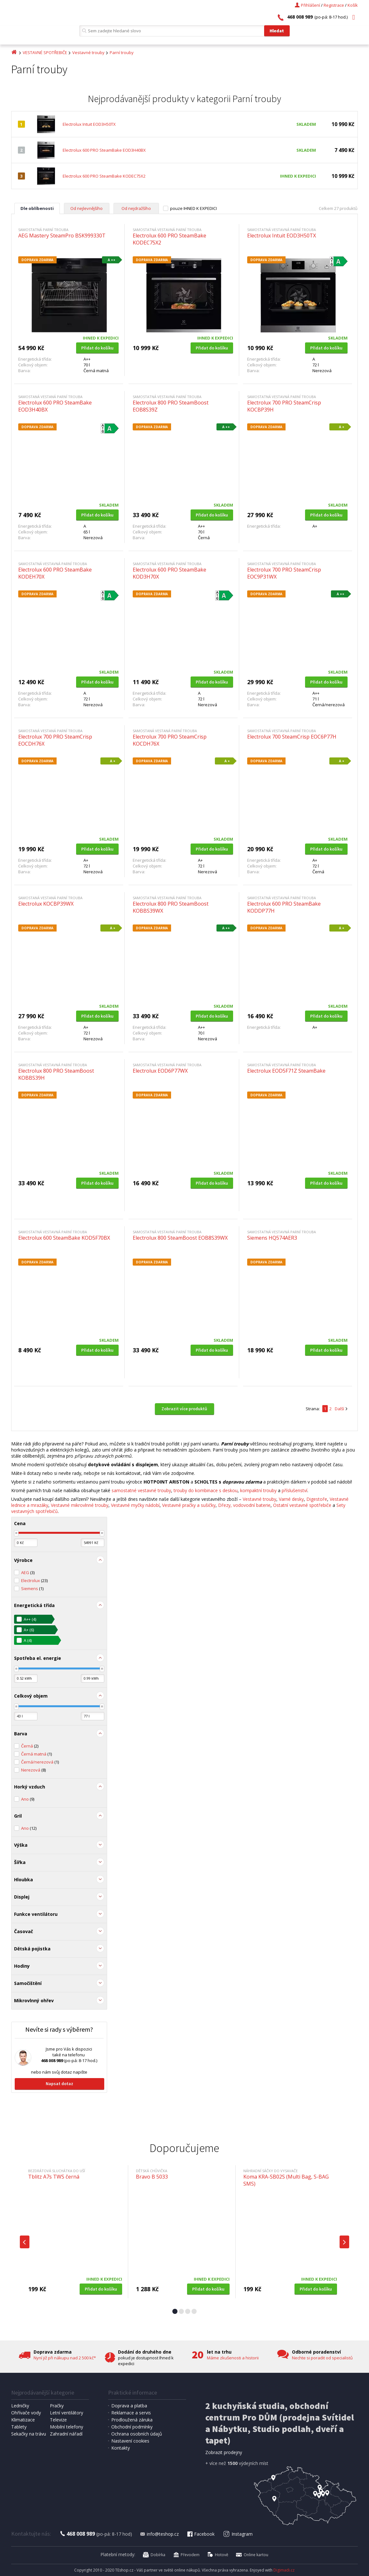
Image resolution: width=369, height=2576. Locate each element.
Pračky (57, 2406)
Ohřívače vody (26, 2413)
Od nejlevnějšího (86, 208)
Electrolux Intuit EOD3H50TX (89, 124)
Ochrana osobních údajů (136, 2434)
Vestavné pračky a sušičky (189, 1505)
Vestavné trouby (88, 52)
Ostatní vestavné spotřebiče (302, 1505)
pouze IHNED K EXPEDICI (193, 208)
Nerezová (33, 1770)
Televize (58, 2420)
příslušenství (294, 1490)
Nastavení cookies (130, 2441)
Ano (27, 1799)
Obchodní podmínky (132, 2427)
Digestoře (316, 1499)
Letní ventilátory (66, 2413)
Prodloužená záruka (132, 2420)
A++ (30, 1619)
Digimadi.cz (283, 2570)
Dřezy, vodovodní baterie (244, 1505)
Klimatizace (23, 2420)
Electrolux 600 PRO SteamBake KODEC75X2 (104, 176)
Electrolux (34, 1580)
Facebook (200, 2534)
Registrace (334, 5)
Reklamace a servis (131, 2413)
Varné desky (291, 1499)
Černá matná (36, 1754)
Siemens (32, 1588)
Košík (353, 5)
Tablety (19, 2427)
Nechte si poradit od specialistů (322, 2358)
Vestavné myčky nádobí (135, 1505)
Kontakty (120, 2448)
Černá (29, 1746)
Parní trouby (122, 52)
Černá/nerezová (40, 1762)
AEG (28, 1572)
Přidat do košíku (97, 348)
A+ (29, 1630)
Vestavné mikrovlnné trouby (79, 1505)
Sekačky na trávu (28, 2434)
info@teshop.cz (159, 2534)
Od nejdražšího (136, 208)
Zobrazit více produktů (184, 1409)
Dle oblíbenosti (37, 208)
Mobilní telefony (66, 2427)
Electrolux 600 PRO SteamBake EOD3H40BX (104, 150)
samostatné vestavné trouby (141, 1490)
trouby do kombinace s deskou (206, 1490)
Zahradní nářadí (66, 2434)
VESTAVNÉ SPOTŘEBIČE (45, 52)
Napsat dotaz (59, 2083)
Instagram (238, 2534)
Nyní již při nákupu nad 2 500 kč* (65, 2358)
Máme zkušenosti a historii (233, 2358)
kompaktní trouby (258, 1490)
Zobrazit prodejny (223, 2452)
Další (339, 1409)
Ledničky (20, 2406)
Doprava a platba (129, 2406)
